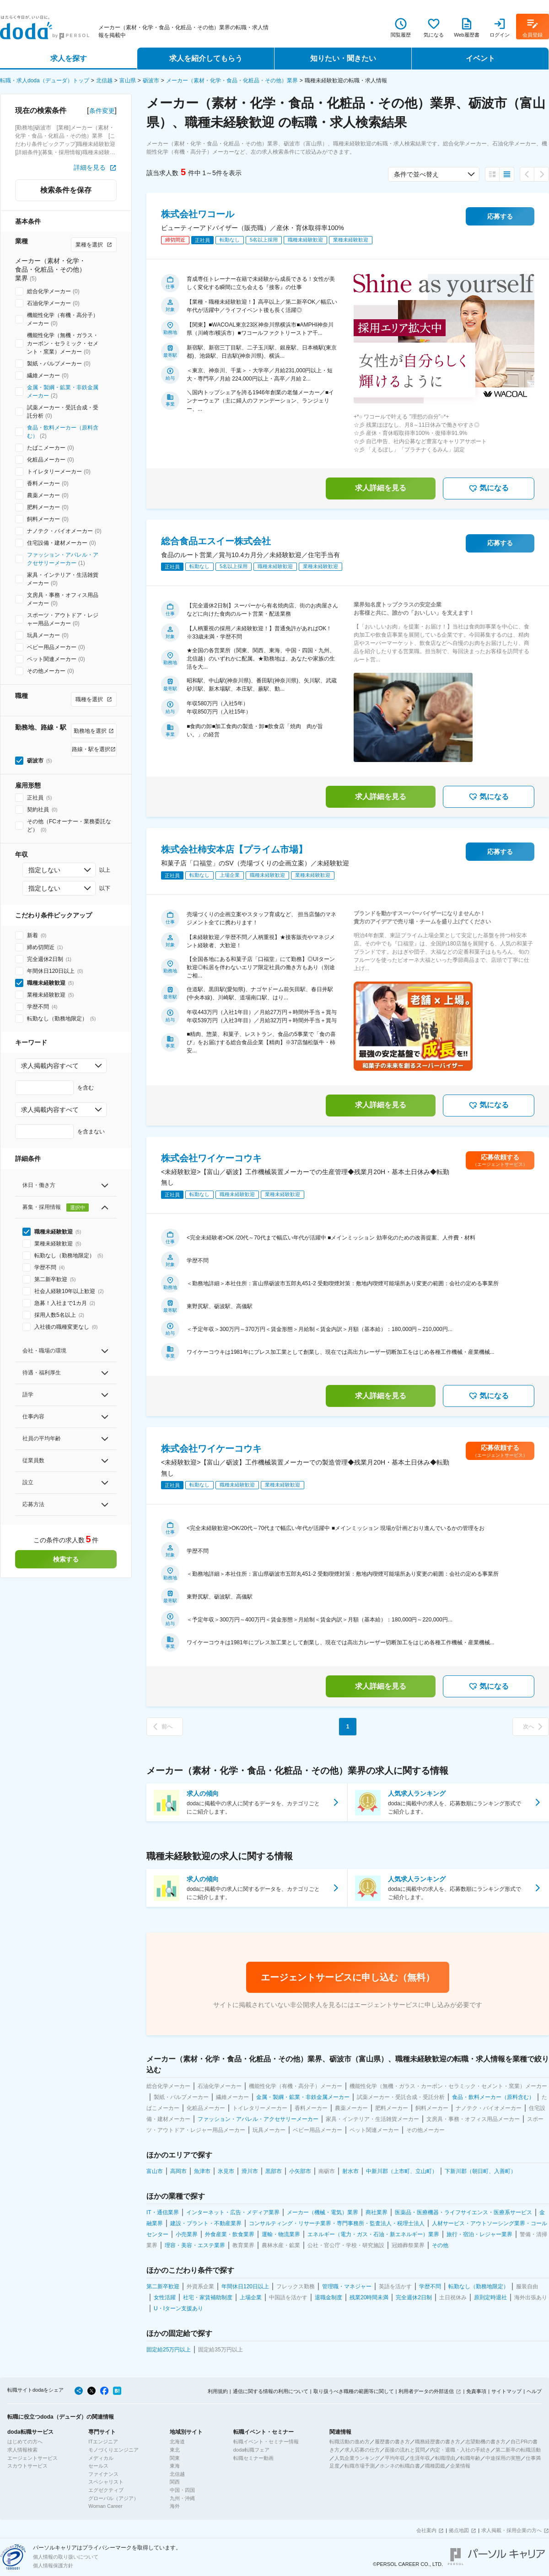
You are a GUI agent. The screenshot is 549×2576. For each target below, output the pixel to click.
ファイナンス (103, 2474)
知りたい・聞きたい (343, 58)
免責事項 (476, 2391)
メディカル (100, 2458)
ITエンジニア (103, 2441)
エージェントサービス (32, 2458)
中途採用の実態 (503, 2458)
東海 (175, 2466)
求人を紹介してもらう (205, 58)
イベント (480, 58)
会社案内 (426, 2530)
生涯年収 (420, 2458)
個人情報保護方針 (53, 2565)
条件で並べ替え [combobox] (416, 174)
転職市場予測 (359, 2466)
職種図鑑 (435, 2466)
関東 (175, 2458)
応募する (500, 216)
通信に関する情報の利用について (270, 2391)
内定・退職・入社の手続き (460, 2450)
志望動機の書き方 (485, 2441)
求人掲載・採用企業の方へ (511, 2530)
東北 (175, 2450)
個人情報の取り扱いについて (65, 2557)
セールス (98, 2466)
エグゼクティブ (106, 2490)
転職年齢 (470, 2458)
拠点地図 (459, 2530)
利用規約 (218, 2391)
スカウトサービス (27, 2466)
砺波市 (151, 80)
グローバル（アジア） (113, 2498)
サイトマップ (506, 2391)
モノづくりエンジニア (113, 2450)
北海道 (177, 2441)
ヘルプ (534, 2391)
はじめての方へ (25, 2441)
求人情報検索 (22, 2450)
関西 (175, 2482)
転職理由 (445, 2458)
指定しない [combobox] (44, 870)
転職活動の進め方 (349, 2441)
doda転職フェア (251, 2450)
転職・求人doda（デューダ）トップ (44, 80)
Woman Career (105, 2506)
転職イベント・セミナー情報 (266, 2441)
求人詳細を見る (380, 488)
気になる (488, 488)
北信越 (104, 80)
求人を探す (68, 58)
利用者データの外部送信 (426, 2391)
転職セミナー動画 (253, 2458)
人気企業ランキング (357, 2458)
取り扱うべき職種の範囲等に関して (353, 2391)
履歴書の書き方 (392, 2441)
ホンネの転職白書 (400, 2466)
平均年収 (395, 2458)
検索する (66, 1559)
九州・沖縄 (182, 2498)
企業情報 (460, 2466)
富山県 (127, 80)
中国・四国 (182, 2490)
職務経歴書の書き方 (437, 2441)
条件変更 (102, 110)
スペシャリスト (106, 2482)
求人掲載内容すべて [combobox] (50, 1065)
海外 (175, 2506)
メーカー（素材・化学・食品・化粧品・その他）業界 (232, 80)
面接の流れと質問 (405, 2450)
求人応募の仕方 (362, 2450)
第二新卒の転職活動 (518, 2450)
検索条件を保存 (66, 190)
